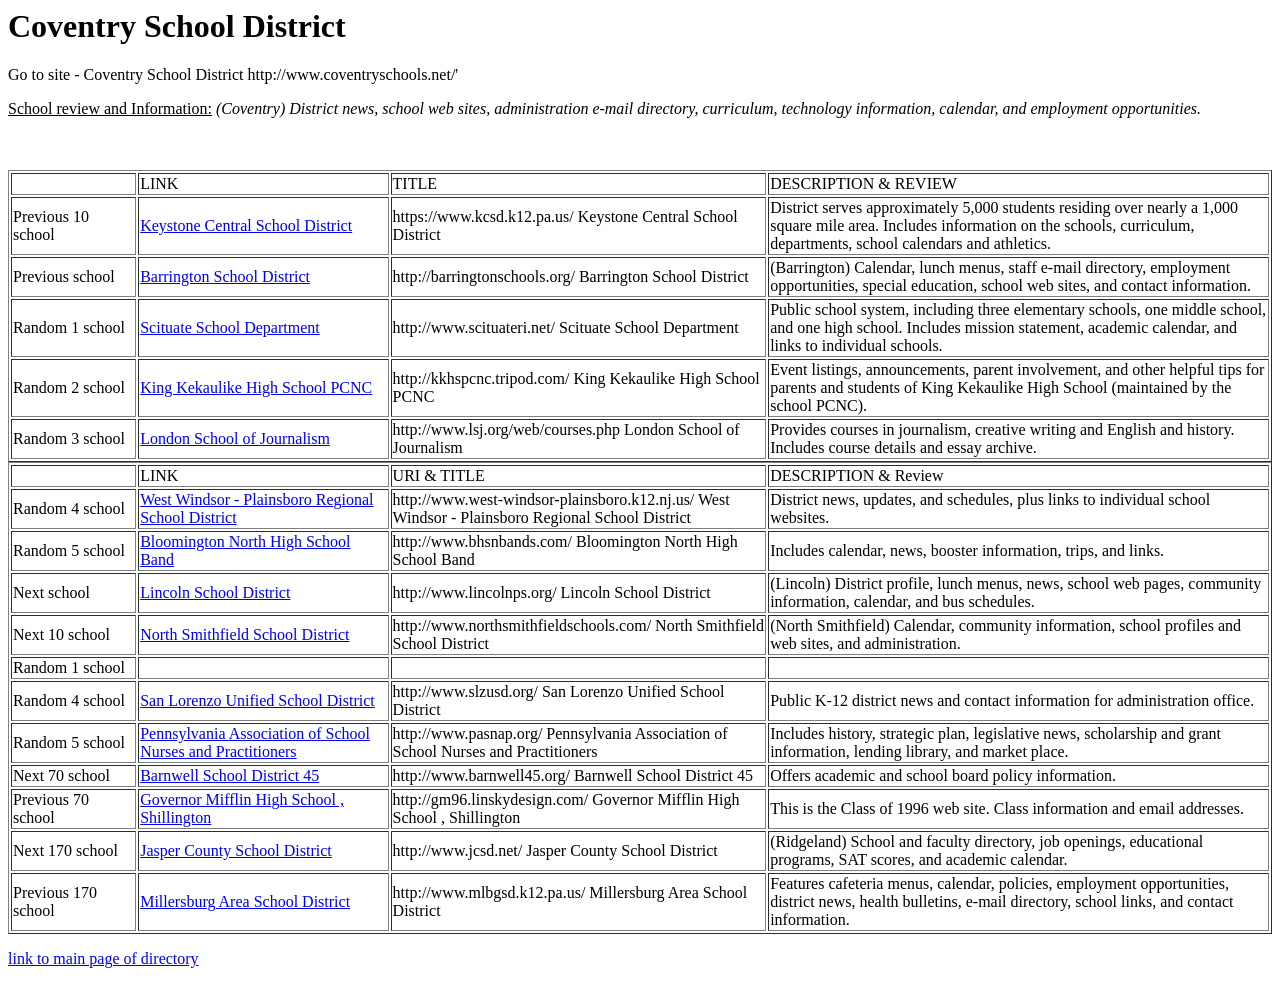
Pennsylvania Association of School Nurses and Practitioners (255, 742)
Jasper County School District (236, 850)
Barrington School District (225, 276)
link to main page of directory (103, 958)
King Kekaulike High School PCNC (256, 387)
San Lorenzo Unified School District (257, 700)
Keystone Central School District (246, 225)
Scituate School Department (230, 327)
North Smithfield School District (244, 634)
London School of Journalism (235, 438)
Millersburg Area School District (245, 901)
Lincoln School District (215, 592)
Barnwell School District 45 (229, 775)
